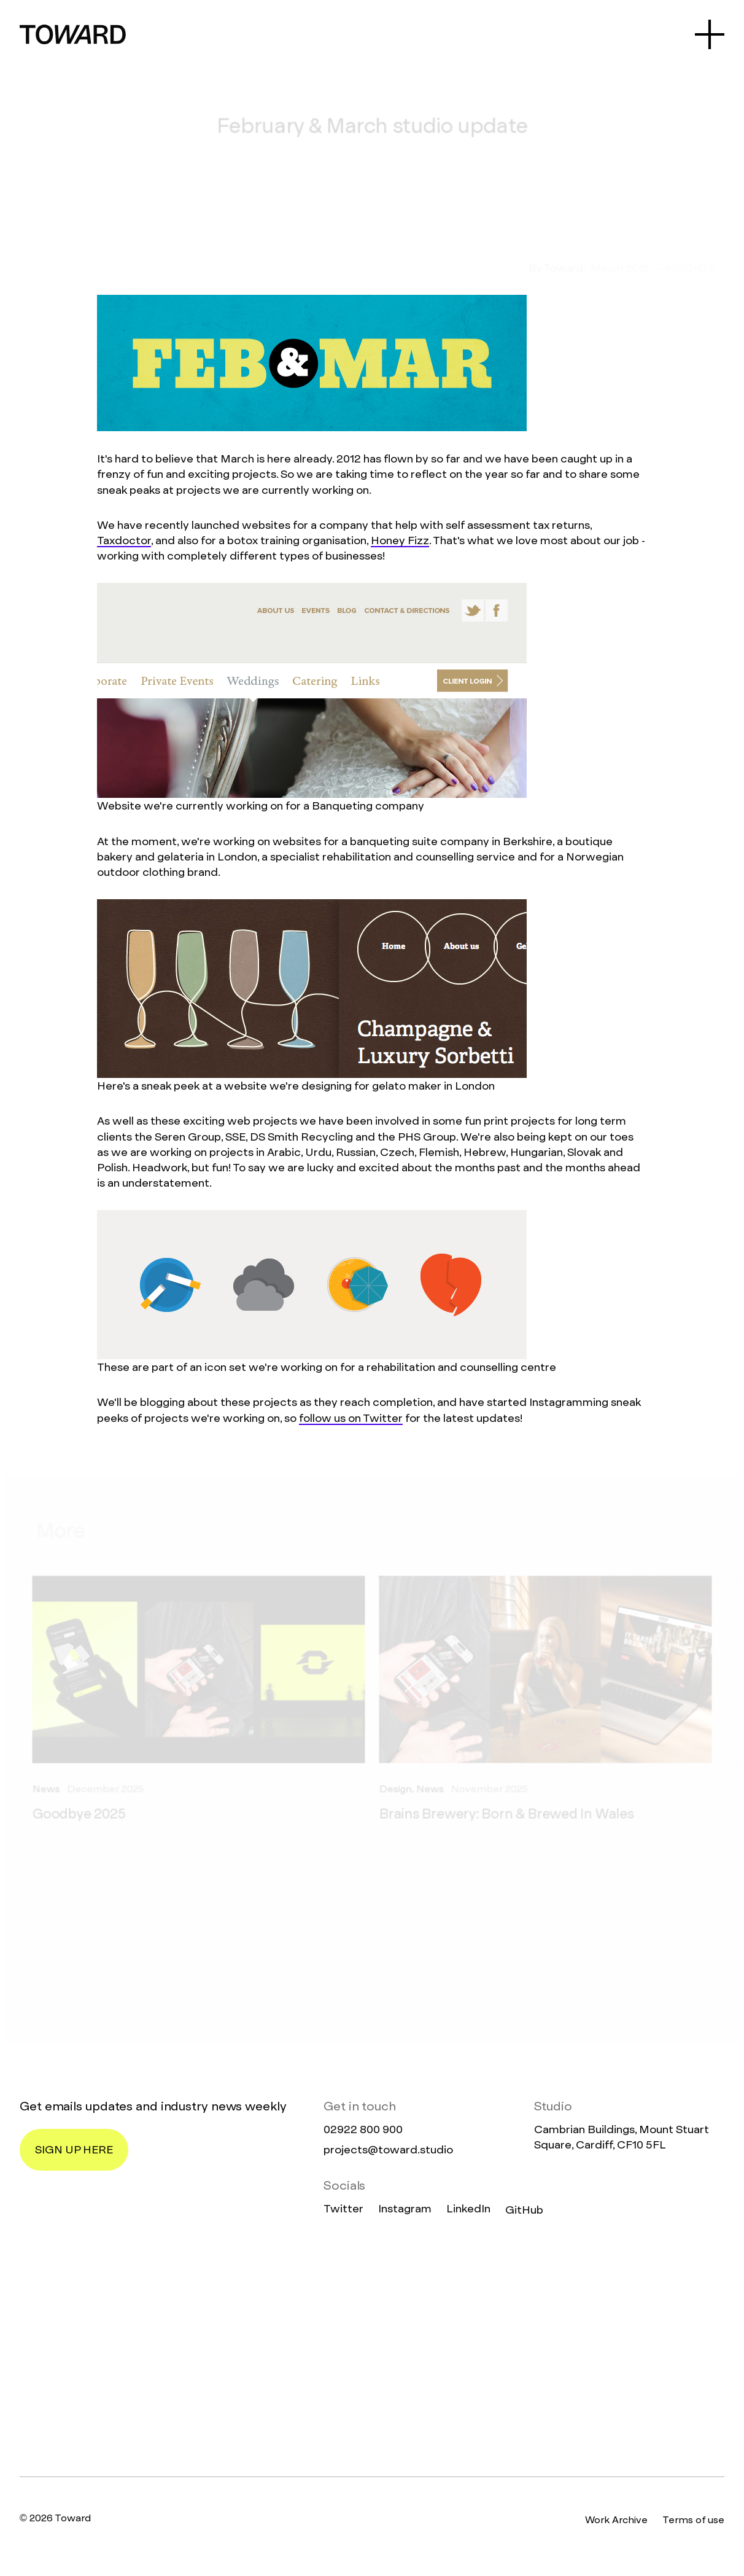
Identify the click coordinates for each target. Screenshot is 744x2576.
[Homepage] (372, 2347)
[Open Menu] (709, 34)
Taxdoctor (124, 540)
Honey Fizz (400, 540)
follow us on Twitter (351, 1418)
